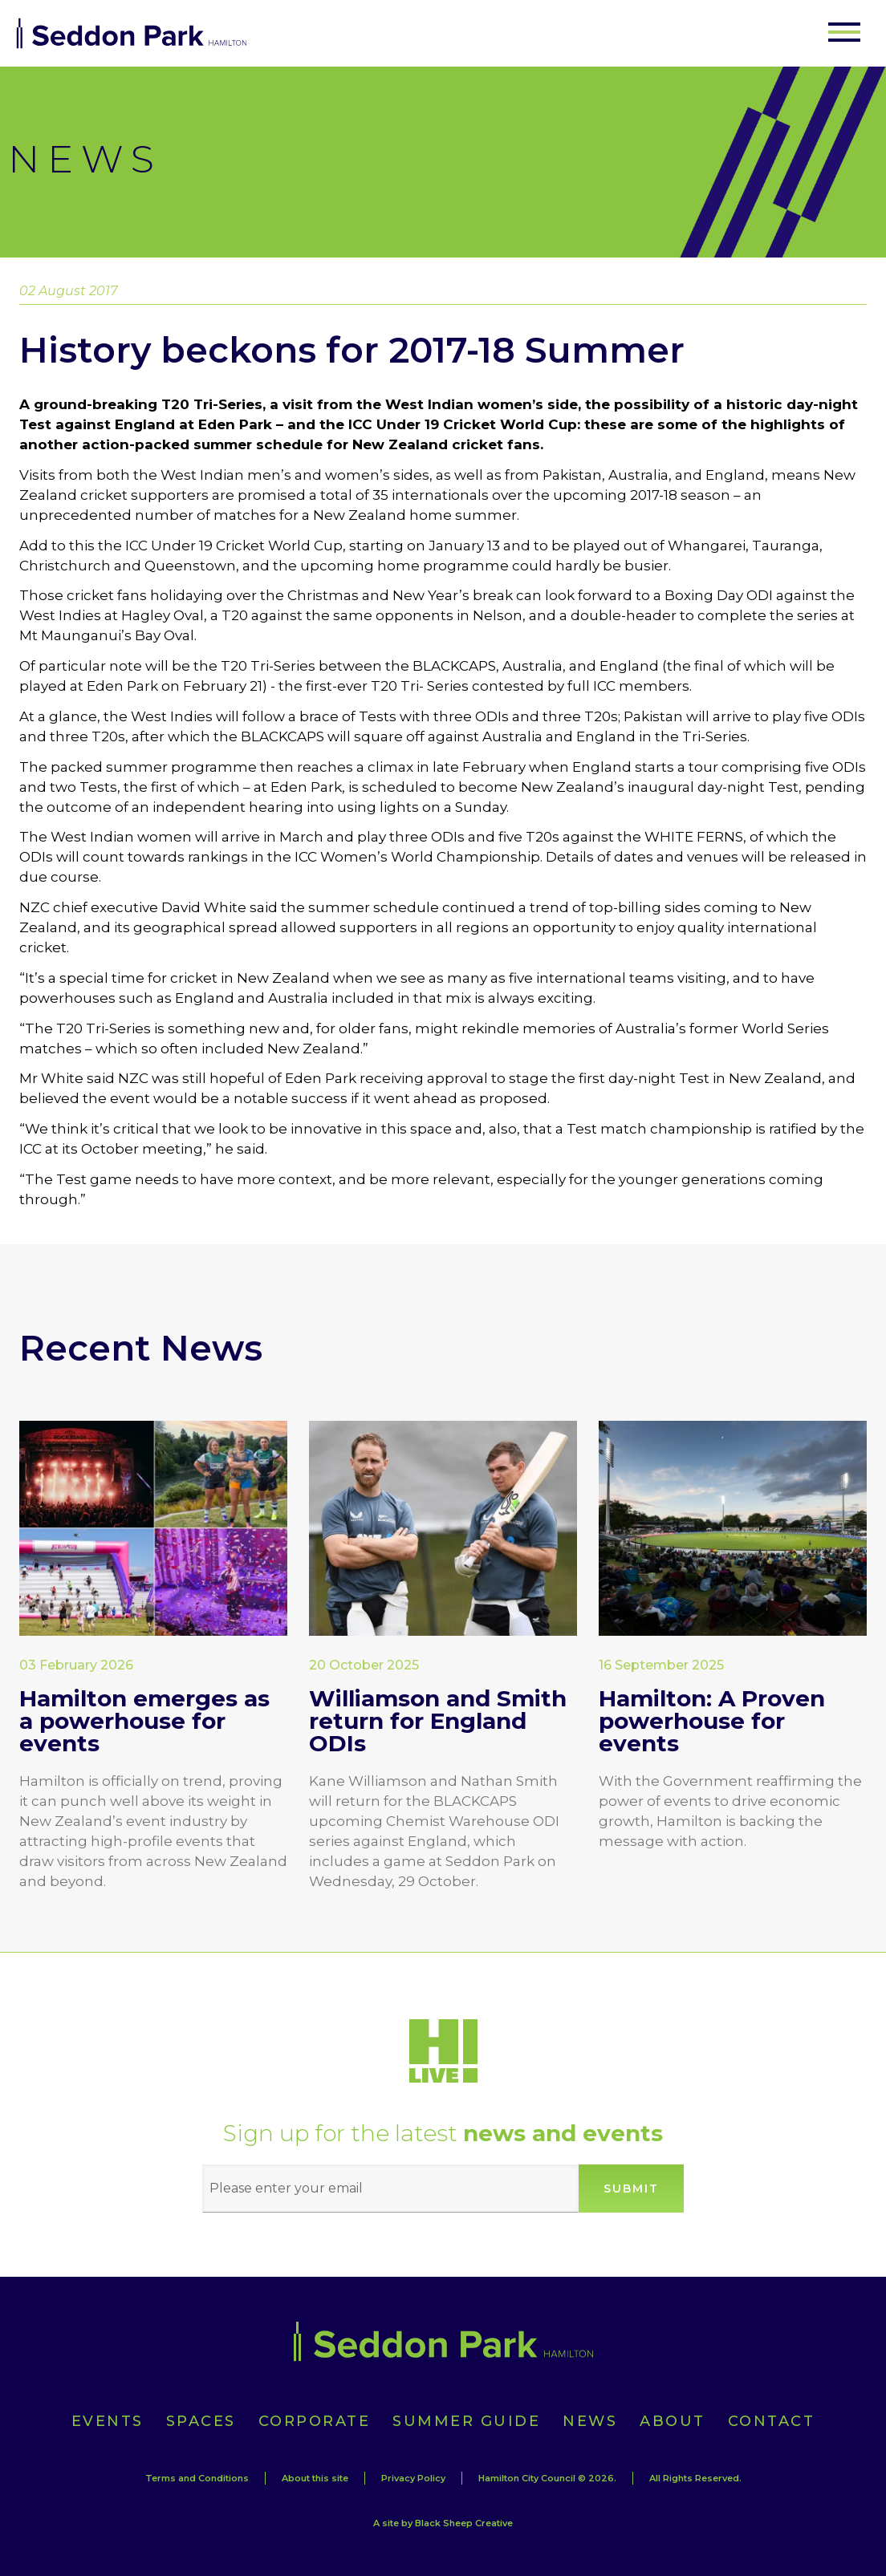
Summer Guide (466, 2421)
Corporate (314, 2421)
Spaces (201, 2421)
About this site (315, 2478)
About (672, 2421)
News (590, 2421)
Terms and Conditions (197, 2478)
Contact (771, 2421)
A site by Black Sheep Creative (443, 2523)
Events (107, 2421)
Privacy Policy (413, 2478)
